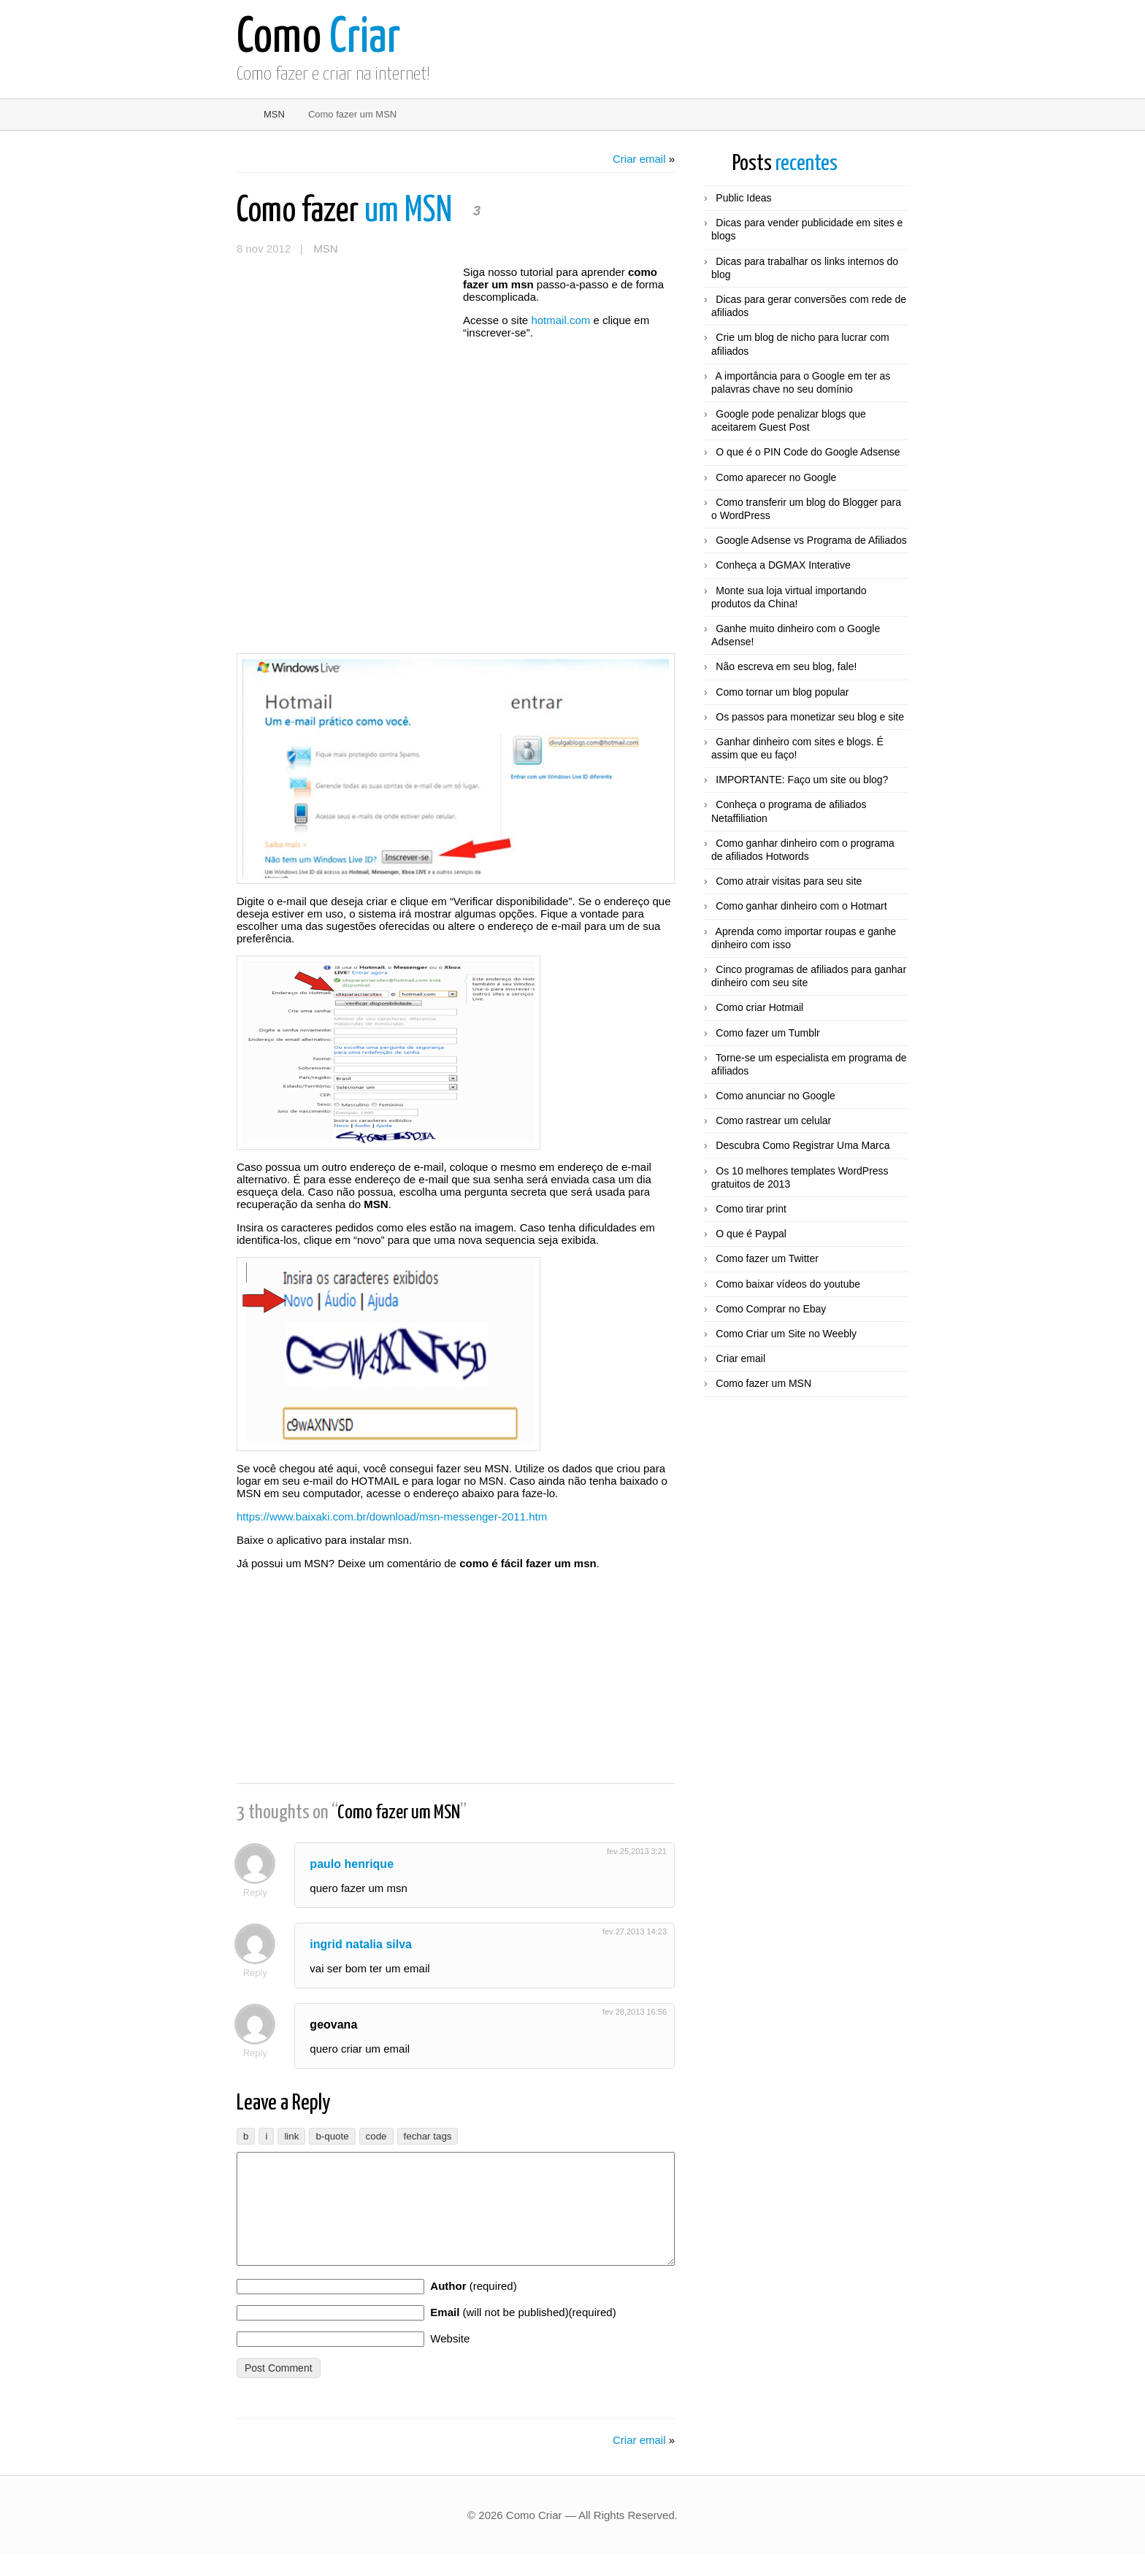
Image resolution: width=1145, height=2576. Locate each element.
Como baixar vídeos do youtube (788, 1284)
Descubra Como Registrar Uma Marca (802, 1145)
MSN (274, 114)
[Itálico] (266, 2136)
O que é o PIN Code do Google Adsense (808, 452)
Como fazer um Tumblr (767, 1033)
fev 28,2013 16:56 (634, 2011)
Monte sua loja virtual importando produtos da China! (789, 597)
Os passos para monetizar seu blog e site (810, 717)
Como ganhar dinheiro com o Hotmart (801, 906)
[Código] (376, 2136)
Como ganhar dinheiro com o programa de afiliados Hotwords (803, 849)
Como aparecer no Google (776, 477)
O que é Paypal (751, 1233)
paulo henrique (356, 1864)
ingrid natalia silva (365, 1944)
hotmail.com (560, 320)
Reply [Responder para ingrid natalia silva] (259, 1972)
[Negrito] (246, 2136)
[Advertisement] (346, 353)
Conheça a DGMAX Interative (783, 565)
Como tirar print (751, 1209)
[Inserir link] (291, 2136)
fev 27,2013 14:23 (634, 1931)
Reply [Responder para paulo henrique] (259, 1892)
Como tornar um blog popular (782, 692)
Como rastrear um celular (773, 1120)
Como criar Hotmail (759, 1007)
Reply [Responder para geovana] (259, 2053)
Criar (318, 38)
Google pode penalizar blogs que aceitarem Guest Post (788, 420)
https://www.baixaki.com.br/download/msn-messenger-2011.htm (392, 1516)
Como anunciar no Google (775, 1095)
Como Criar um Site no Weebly (786, 1333)
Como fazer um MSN (763, 1383)
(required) (473, 2308)
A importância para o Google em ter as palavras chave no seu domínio (800, 382)
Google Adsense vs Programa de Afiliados (811, 540)
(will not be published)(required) (523, 2334)
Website (450, 2360)
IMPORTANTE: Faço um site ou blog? (802, 779)
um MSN (347, 211)
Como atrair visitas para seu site (789, 881)
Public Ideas (743, 198)
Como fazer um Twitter (767, 1258)
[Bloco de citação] (332, 2136)
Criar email (639, 159)
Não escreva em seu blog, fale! (786, 666)
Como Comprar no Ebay (771, 1309)
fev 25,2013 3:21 (637, 1851)
